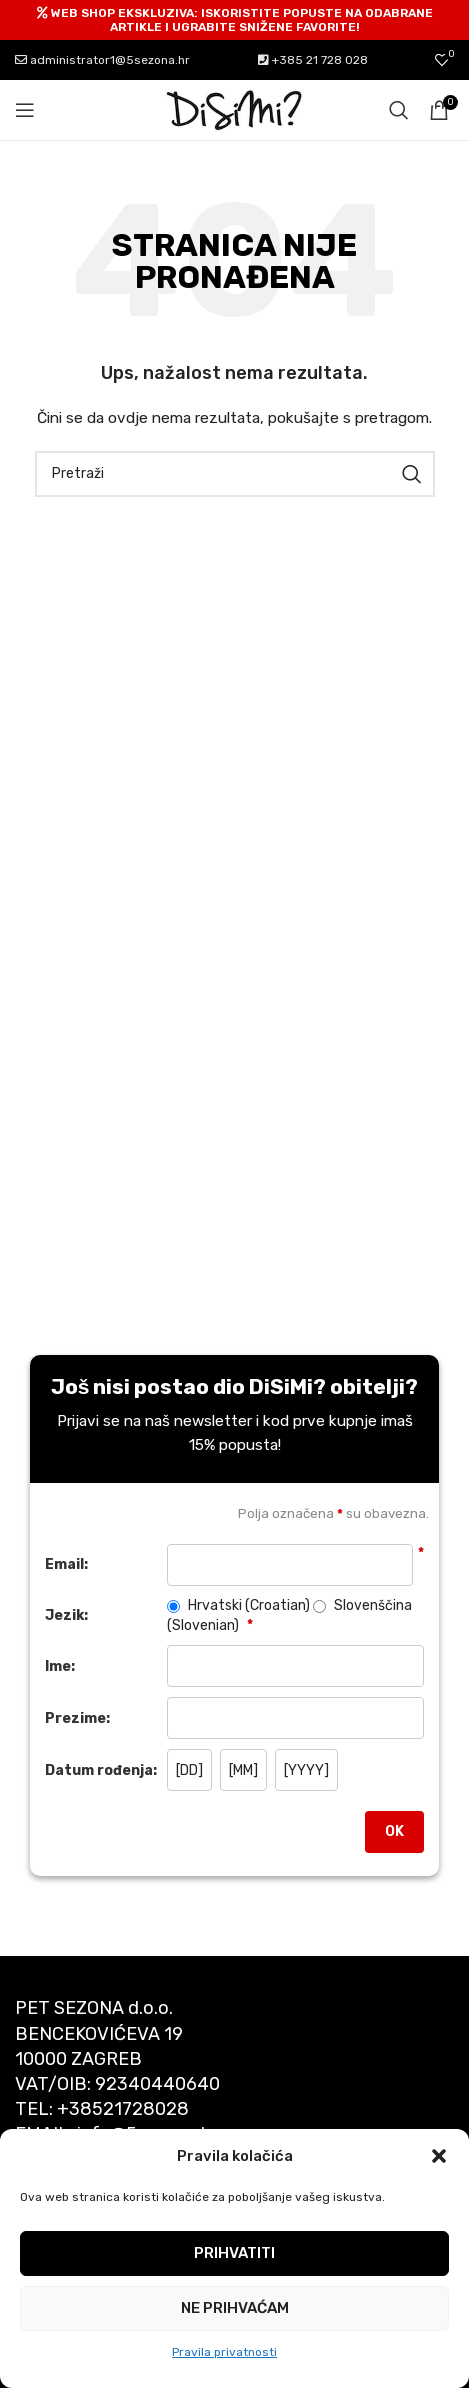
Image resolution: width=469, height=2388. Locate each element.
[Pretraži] (399, 110)
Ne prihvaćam (235, 2308)
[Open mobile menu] (25, 110)
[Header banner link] (234, 20)
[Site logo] (235, 109)
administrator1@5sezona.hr (102, 60)
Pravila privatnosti (224, 2352)
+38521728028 (123, 2109)
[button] (439, 2156)
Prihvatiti (234, 2253)
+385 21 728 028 (313, 60)
